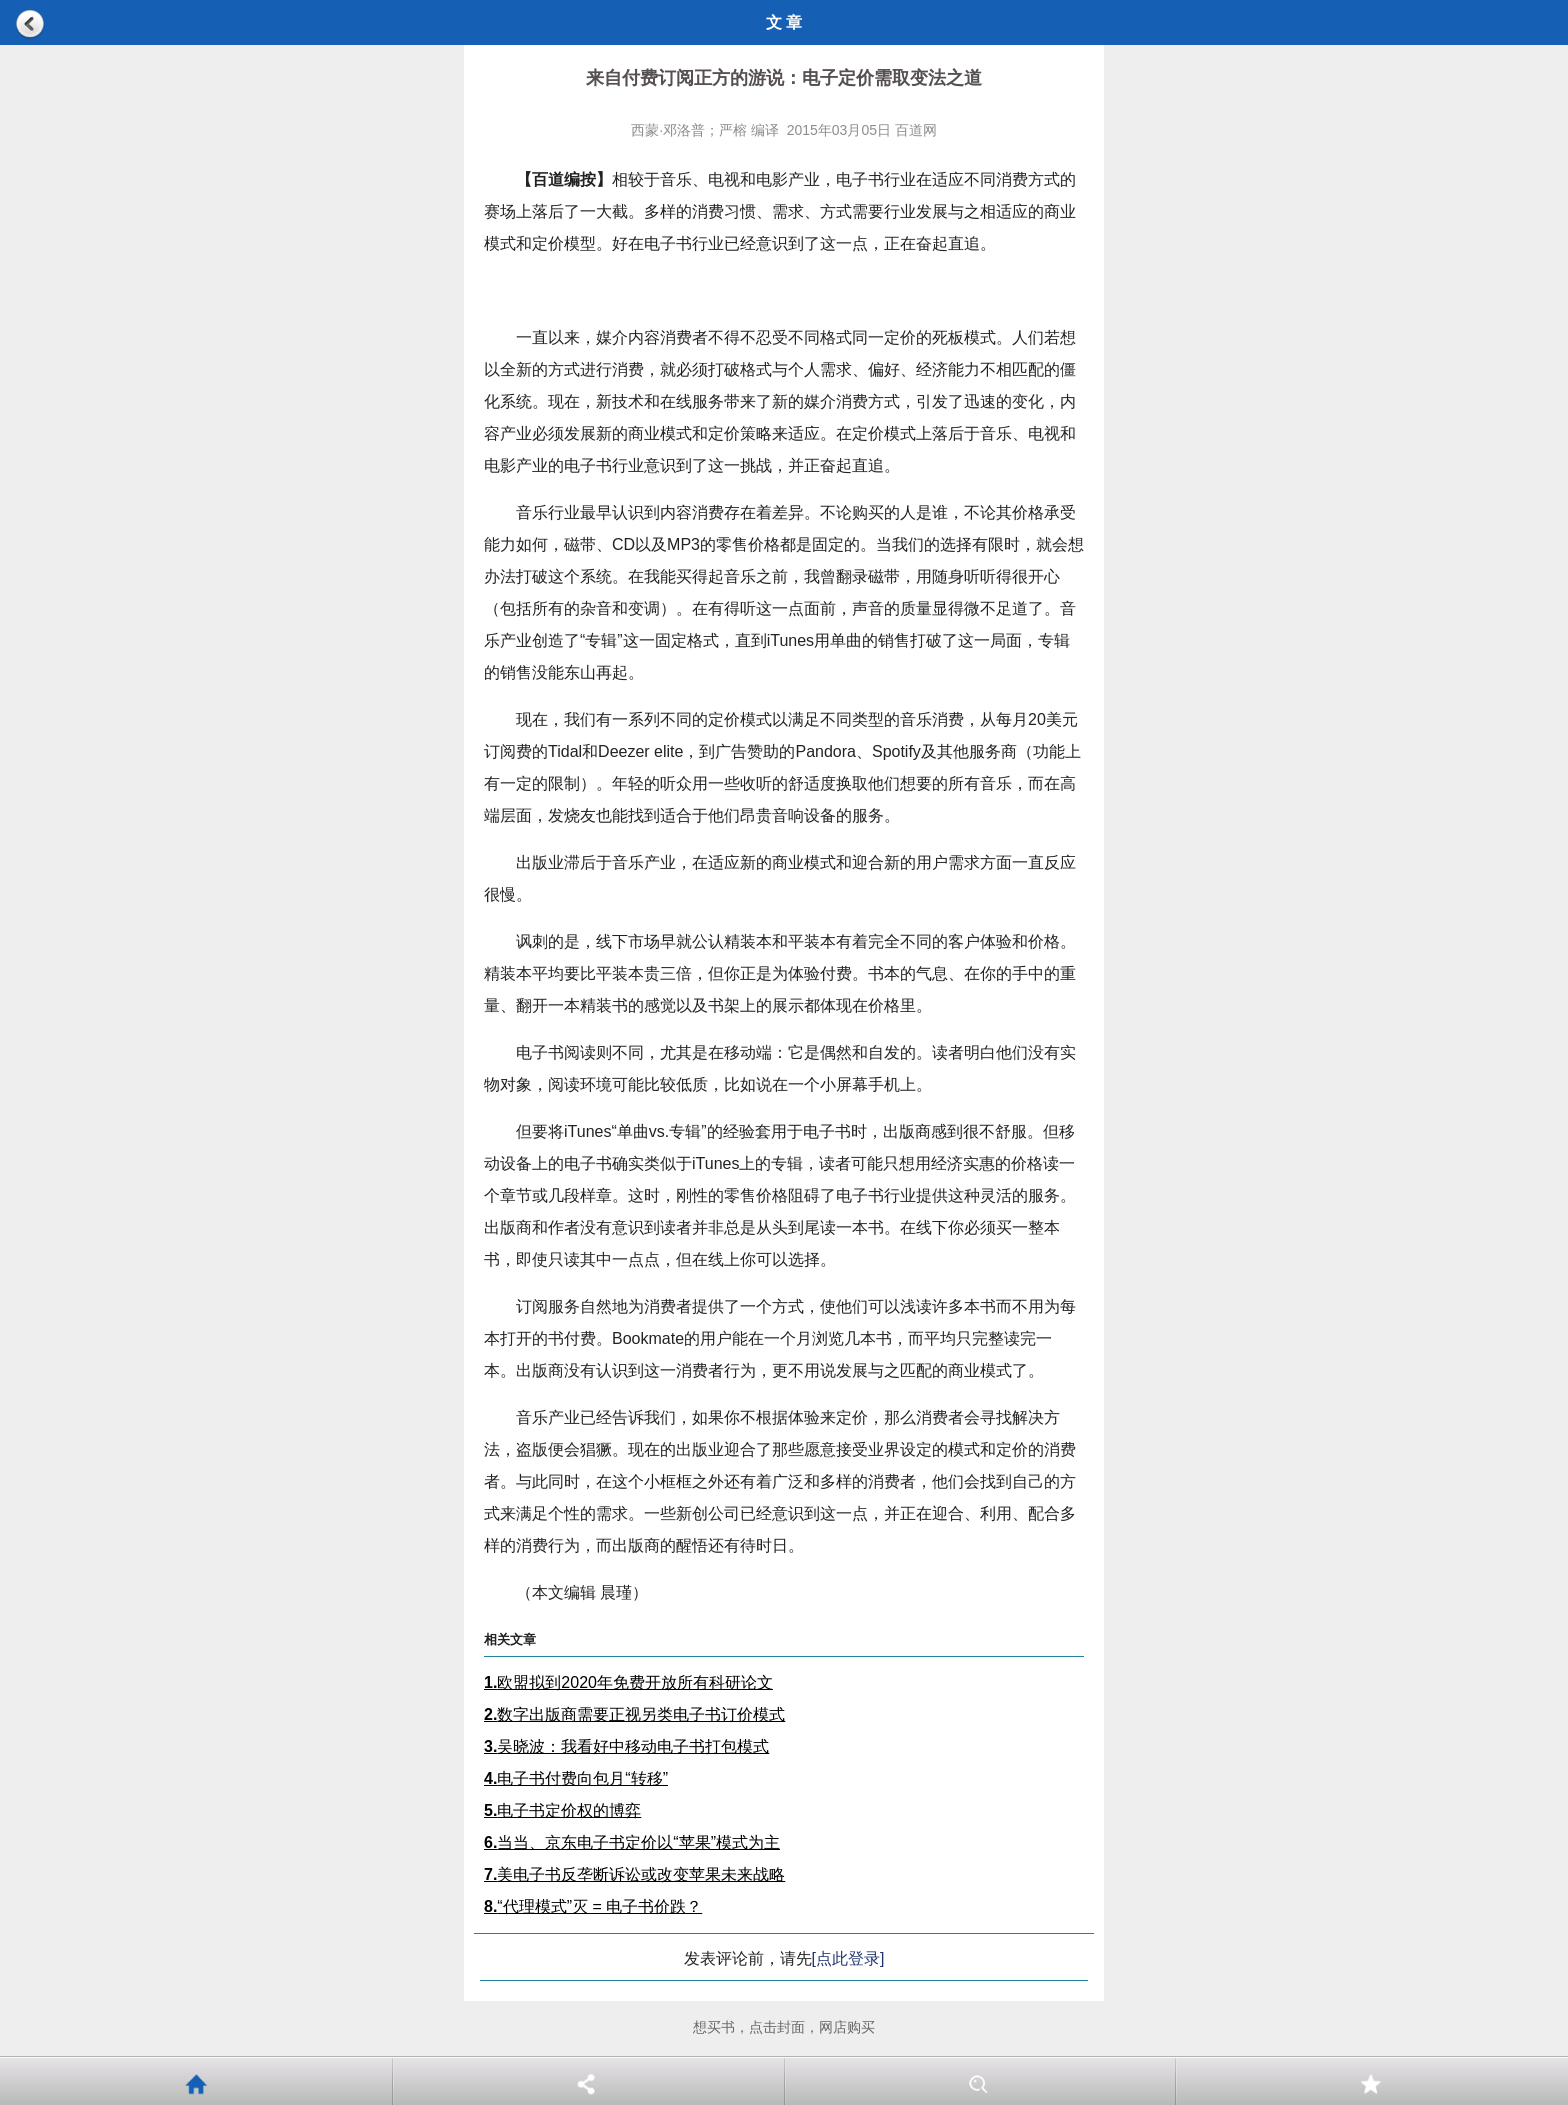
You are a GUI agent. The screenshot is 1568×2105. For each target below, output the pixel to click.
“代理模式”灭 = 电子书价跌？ (593, 1906)
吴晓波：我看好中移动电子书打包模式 (626, 1746)
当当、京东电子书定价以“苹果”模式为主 (632, 1842)
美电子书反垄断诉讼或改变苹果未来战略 (634, 1874)
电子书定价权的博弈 (562, 1810)
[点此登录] (848, 1958)
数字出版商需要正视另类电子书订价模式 (634, 1714)
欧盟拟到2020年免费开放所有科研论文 (628, 1682)
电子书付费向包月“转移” (576, 1778)
